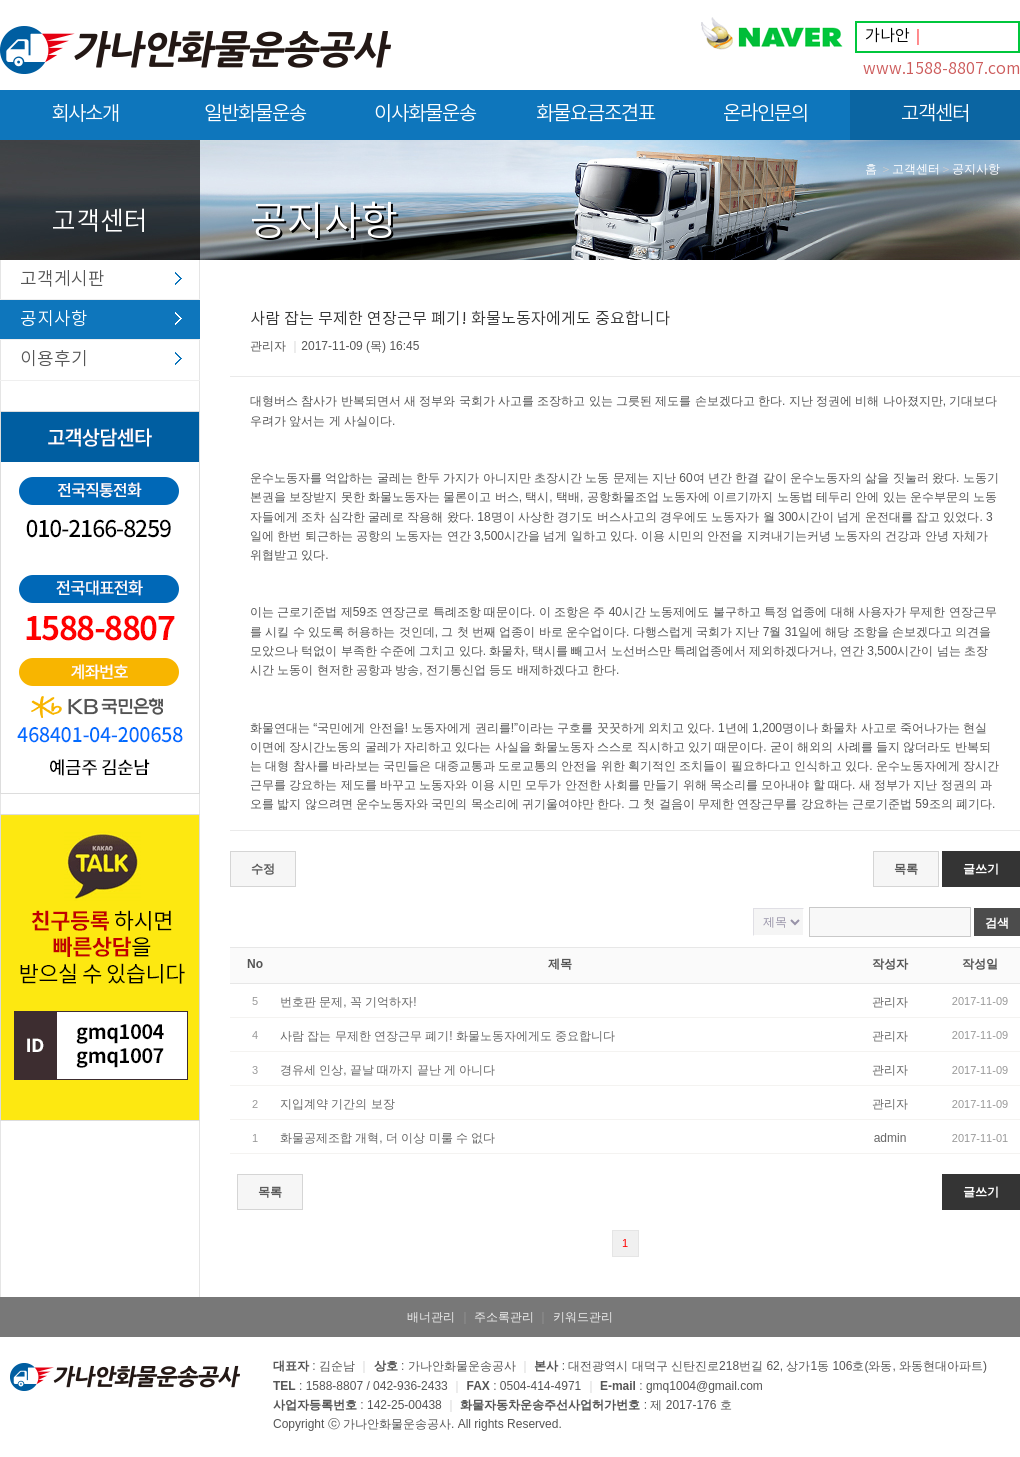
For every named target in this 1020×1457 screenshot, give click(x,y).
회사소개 (85, 121)
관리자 (890, 1002)
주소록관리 (504, 1317)
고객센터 (935, 121)
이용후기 (54, 359)
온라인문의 (765, 121)
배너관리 (431, 1317)
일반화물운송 (255, 121)
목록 (906, 869)
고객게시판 (62, 279)
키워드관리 (583, 1317)
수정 (263, 869)
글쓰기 (981, 869)
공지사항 (54, 319)
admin (890, 1138)
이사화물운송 (425, 121)
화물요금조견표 (595, 121)
